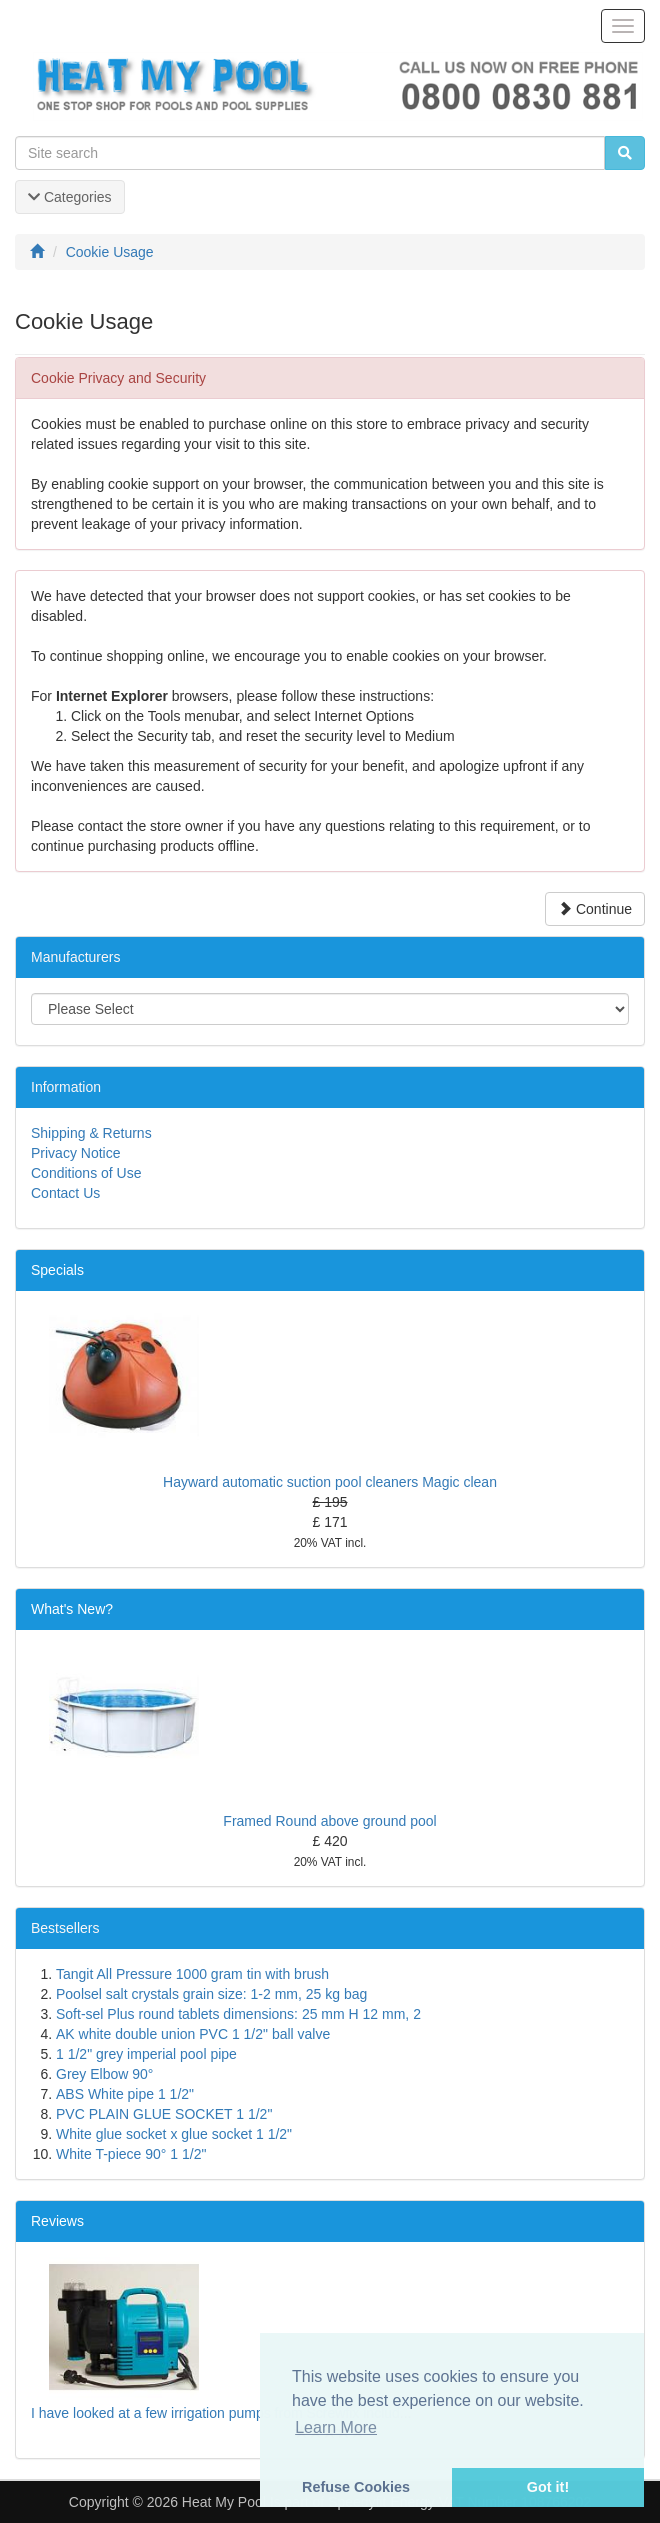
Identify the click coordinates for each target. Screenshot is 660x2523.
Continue (595, 909)
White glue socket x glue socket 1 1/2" (174, 2134)
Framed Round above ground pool (329, 1821)
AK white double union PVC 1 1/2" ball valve (193, 2034)
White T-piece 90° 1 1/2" (131, 2154)
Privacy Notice (75, 1153)
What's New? (72, 1609)
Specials (57, 1270)
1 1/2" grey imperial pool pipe (146, 2054)
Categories (70, 197)
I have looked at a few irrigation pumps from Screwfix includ (215, 2413)
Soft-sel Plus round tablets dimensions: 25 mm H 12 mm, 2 (238, 2014)
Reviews (57, 2221)
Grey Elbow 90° (104, 2074)
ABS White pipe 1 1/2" (125, 2094)
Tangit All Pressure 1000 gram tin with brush (192, 1974)
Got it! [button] (548, 2487)
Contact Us (65, 1193)
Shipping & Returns (91, 1133)
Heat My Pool (224, 2502)
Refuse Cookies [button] (356, 2487)
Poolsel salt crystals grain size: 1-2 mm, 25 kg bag (211, 1994)
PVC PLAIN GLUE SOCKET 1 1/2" (164, 2114)
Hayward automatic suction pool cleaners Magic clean (330, 1482)
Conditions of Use (86, 1173)
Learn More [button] (336, 2427)
